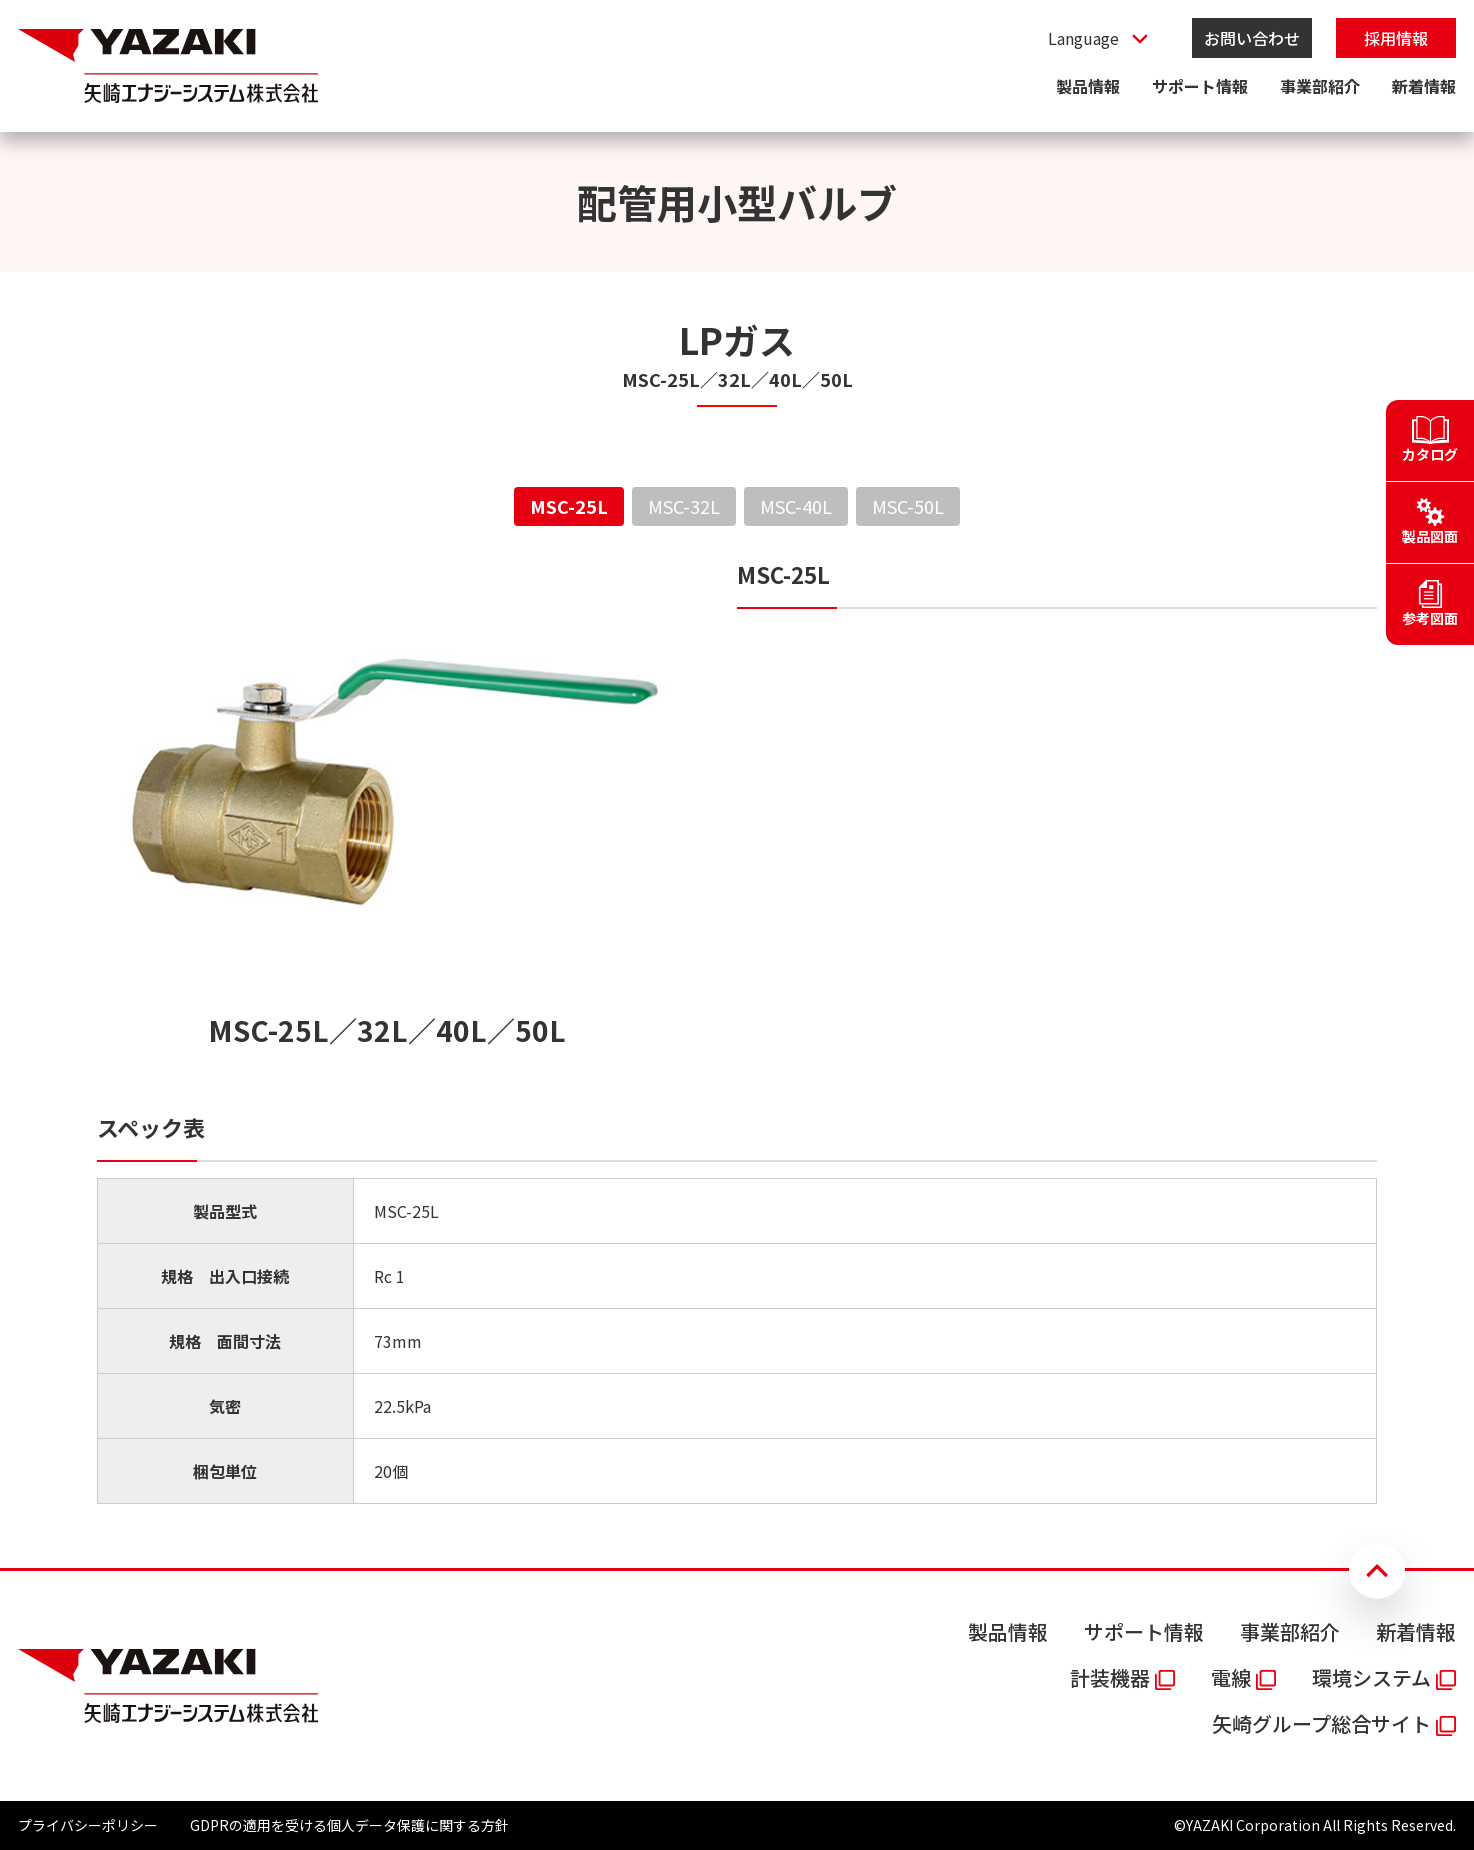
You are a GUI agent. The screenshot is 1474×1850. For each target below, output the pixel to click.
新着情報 (1424, 86)
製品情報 (1088, 86)
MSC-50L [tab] (908, 506)
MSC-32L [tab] (684, 506)
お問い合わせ (1252, 38)
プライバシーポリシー (88, 1825)
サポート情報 (1200, 86)
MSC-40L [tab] (796, 506)
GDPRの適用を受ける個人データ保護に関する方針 (349, 1825)
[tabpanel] (737, 1031)
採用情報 (1396, 38)
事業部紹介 (1320, 86)
